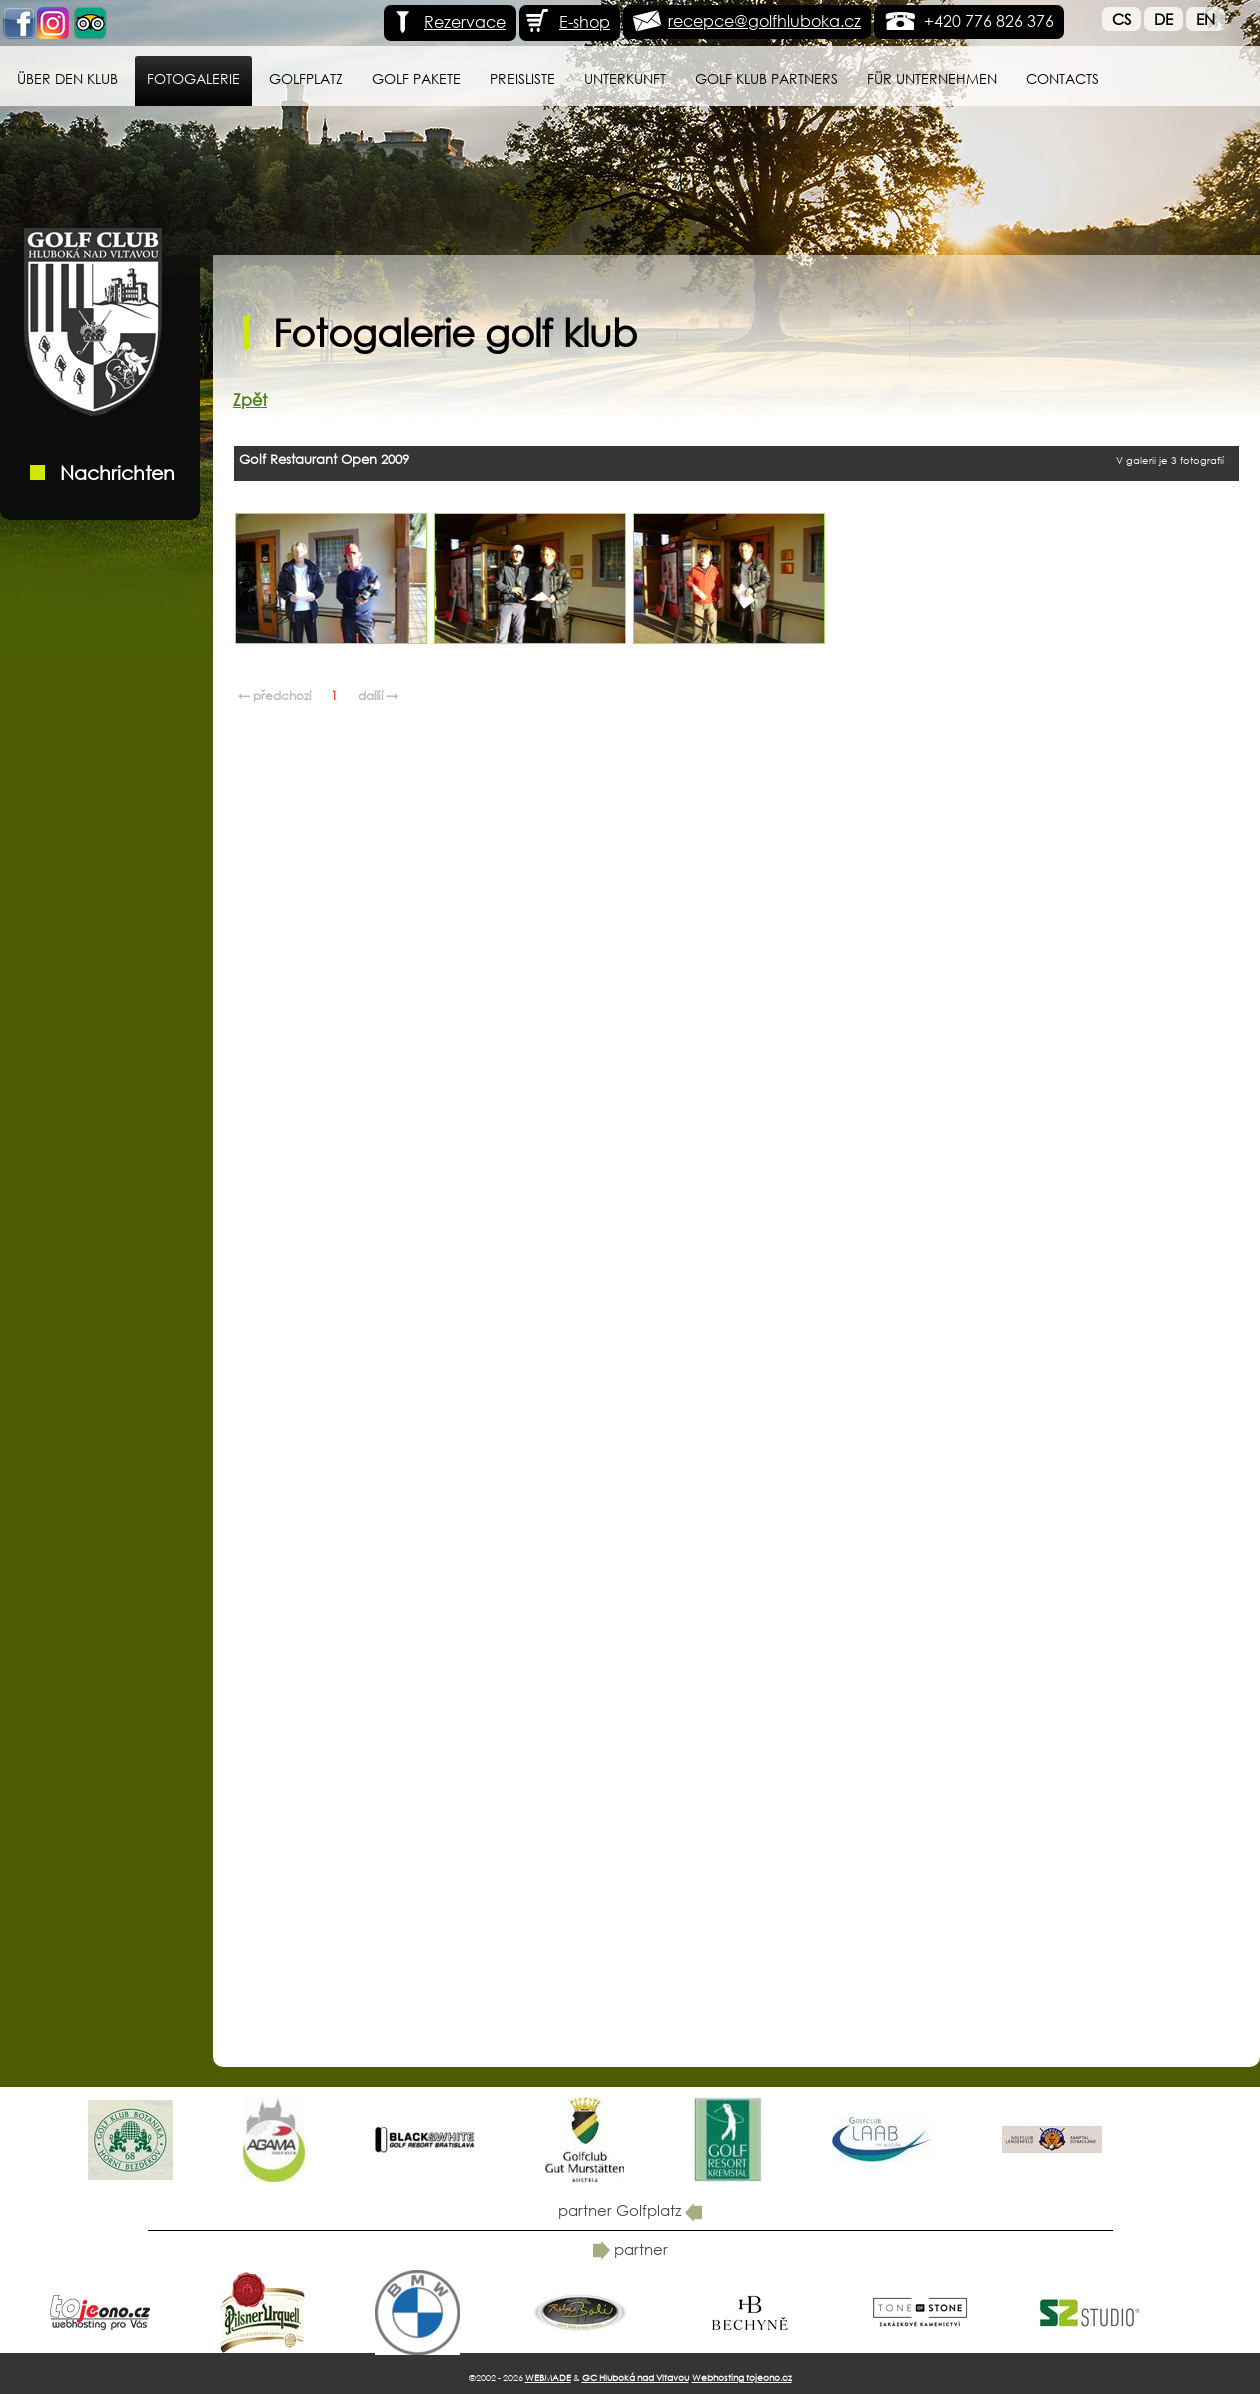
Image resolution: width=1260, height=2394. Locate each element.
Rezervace (447, 21)
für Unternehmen (932, 78)
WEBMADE (548, 2377)
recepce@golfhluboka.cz (764, 20)
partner (630, 2249)
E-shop (567, 21)
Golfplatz (306, 78)
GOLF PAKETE (416, 78)
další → (378, 695)
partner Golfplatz (630, 2210)
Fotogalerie (193, 78)
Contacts (1062, 78)
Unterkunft (625, 78)
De (1163, 19)
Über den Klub (67, 78)
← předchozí (274, 695)
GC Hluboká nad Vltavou (635, 2377)
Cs (1121, 19)
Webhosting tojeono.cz (742, 2377)
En (1205, 19)
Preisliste (522, 78)
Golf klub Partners (766, 78)
